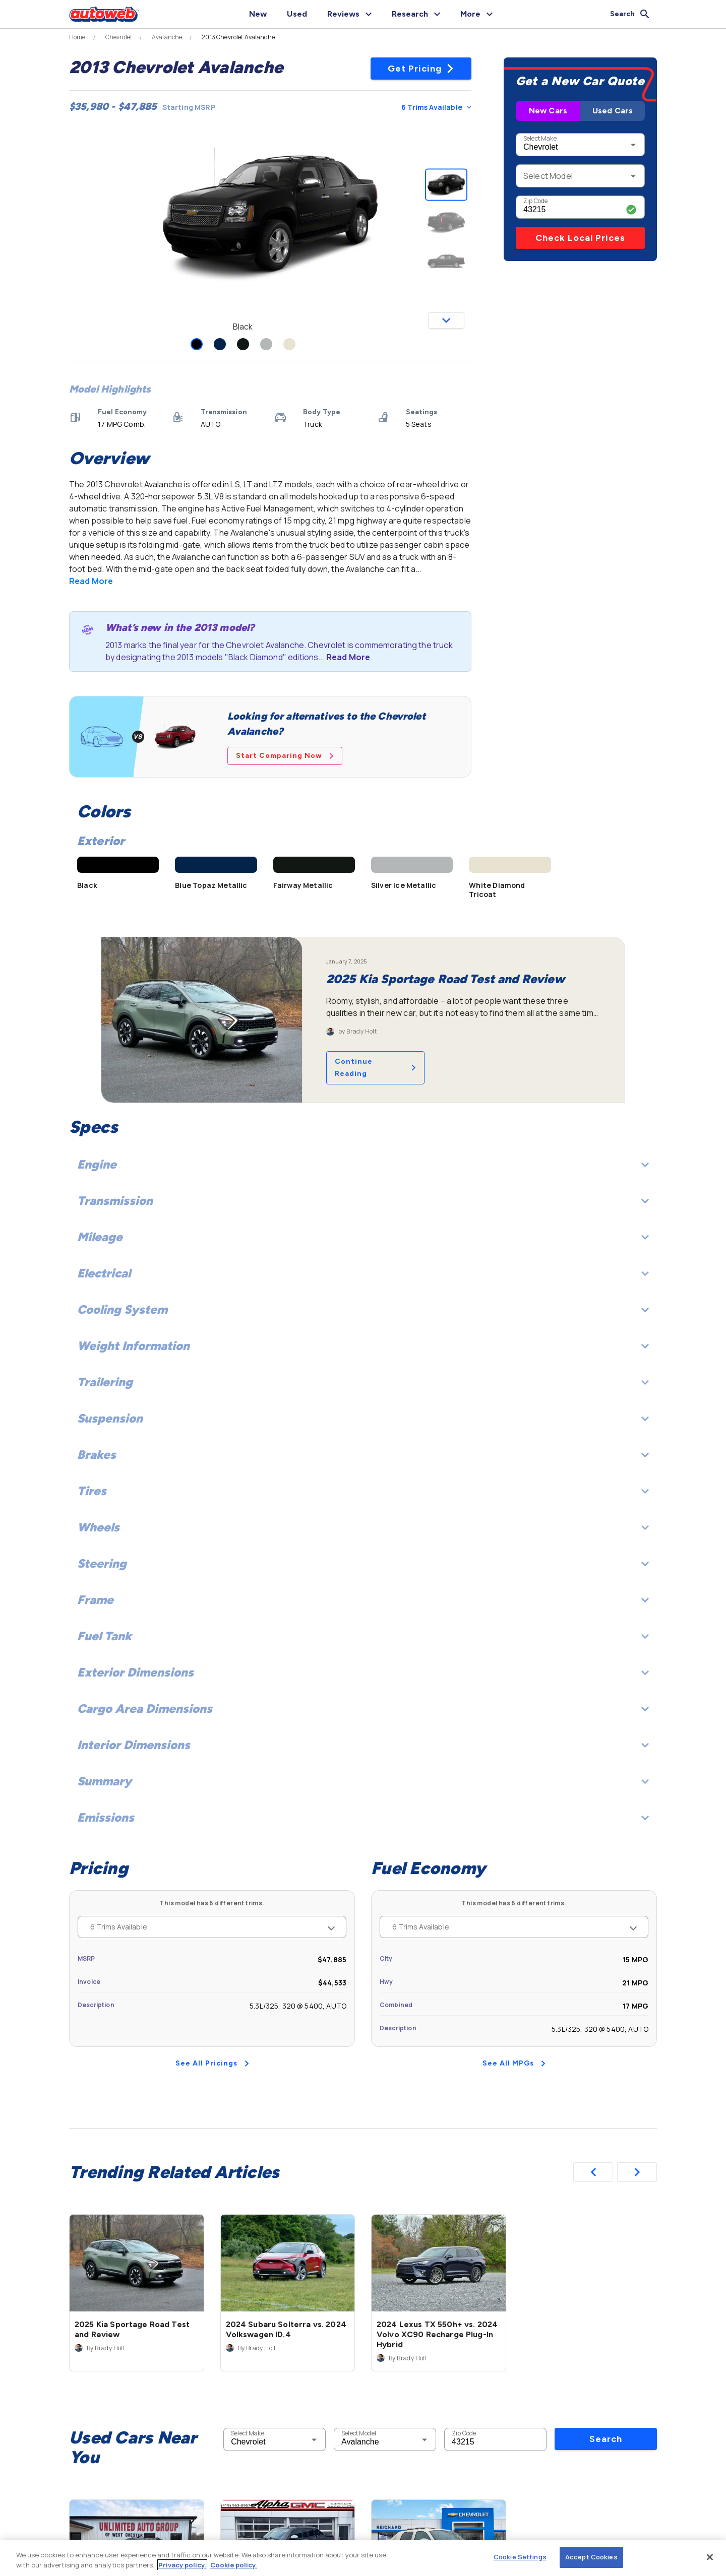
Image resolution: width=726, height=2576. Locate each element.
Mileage (363, 1237)
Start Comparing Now (285, 755)
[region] (363, 2558)
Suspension (363, 1418)
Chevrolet (118, 37)
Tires (363, 1491)
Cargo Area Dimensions (363, 1708)
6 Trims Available (436, 107)
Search (605, 2438)
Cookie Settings (520, 2556)
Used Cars (612, 110)
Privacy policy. (182, 2564)
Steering (363, 1563)
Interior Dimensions (363, 1744)
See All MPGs (514, 2063)
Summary (363, 1781)
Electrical (363, 1273)
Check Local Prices (580, 237)
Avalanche (167, 37)
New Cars (548, 110)
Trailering (363, 1382)
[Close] (710, 2557)
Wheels (363, 1527)
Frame (363, 1599)
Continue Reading (375, 1067)
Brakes (363, 1454)
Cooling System (363, 1309)
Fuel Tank (363, 1636)
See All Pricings (212, 2063)
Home (77, 37)
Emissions (363, 1817)
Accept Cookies (591, 2556)
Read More (91, 581)
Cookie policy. (233, 2564)
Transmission (363, 1200)
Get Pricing (421, 68)
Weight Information (363, 1345)
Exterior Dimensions (363, 1672)
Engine (363, 1164)
